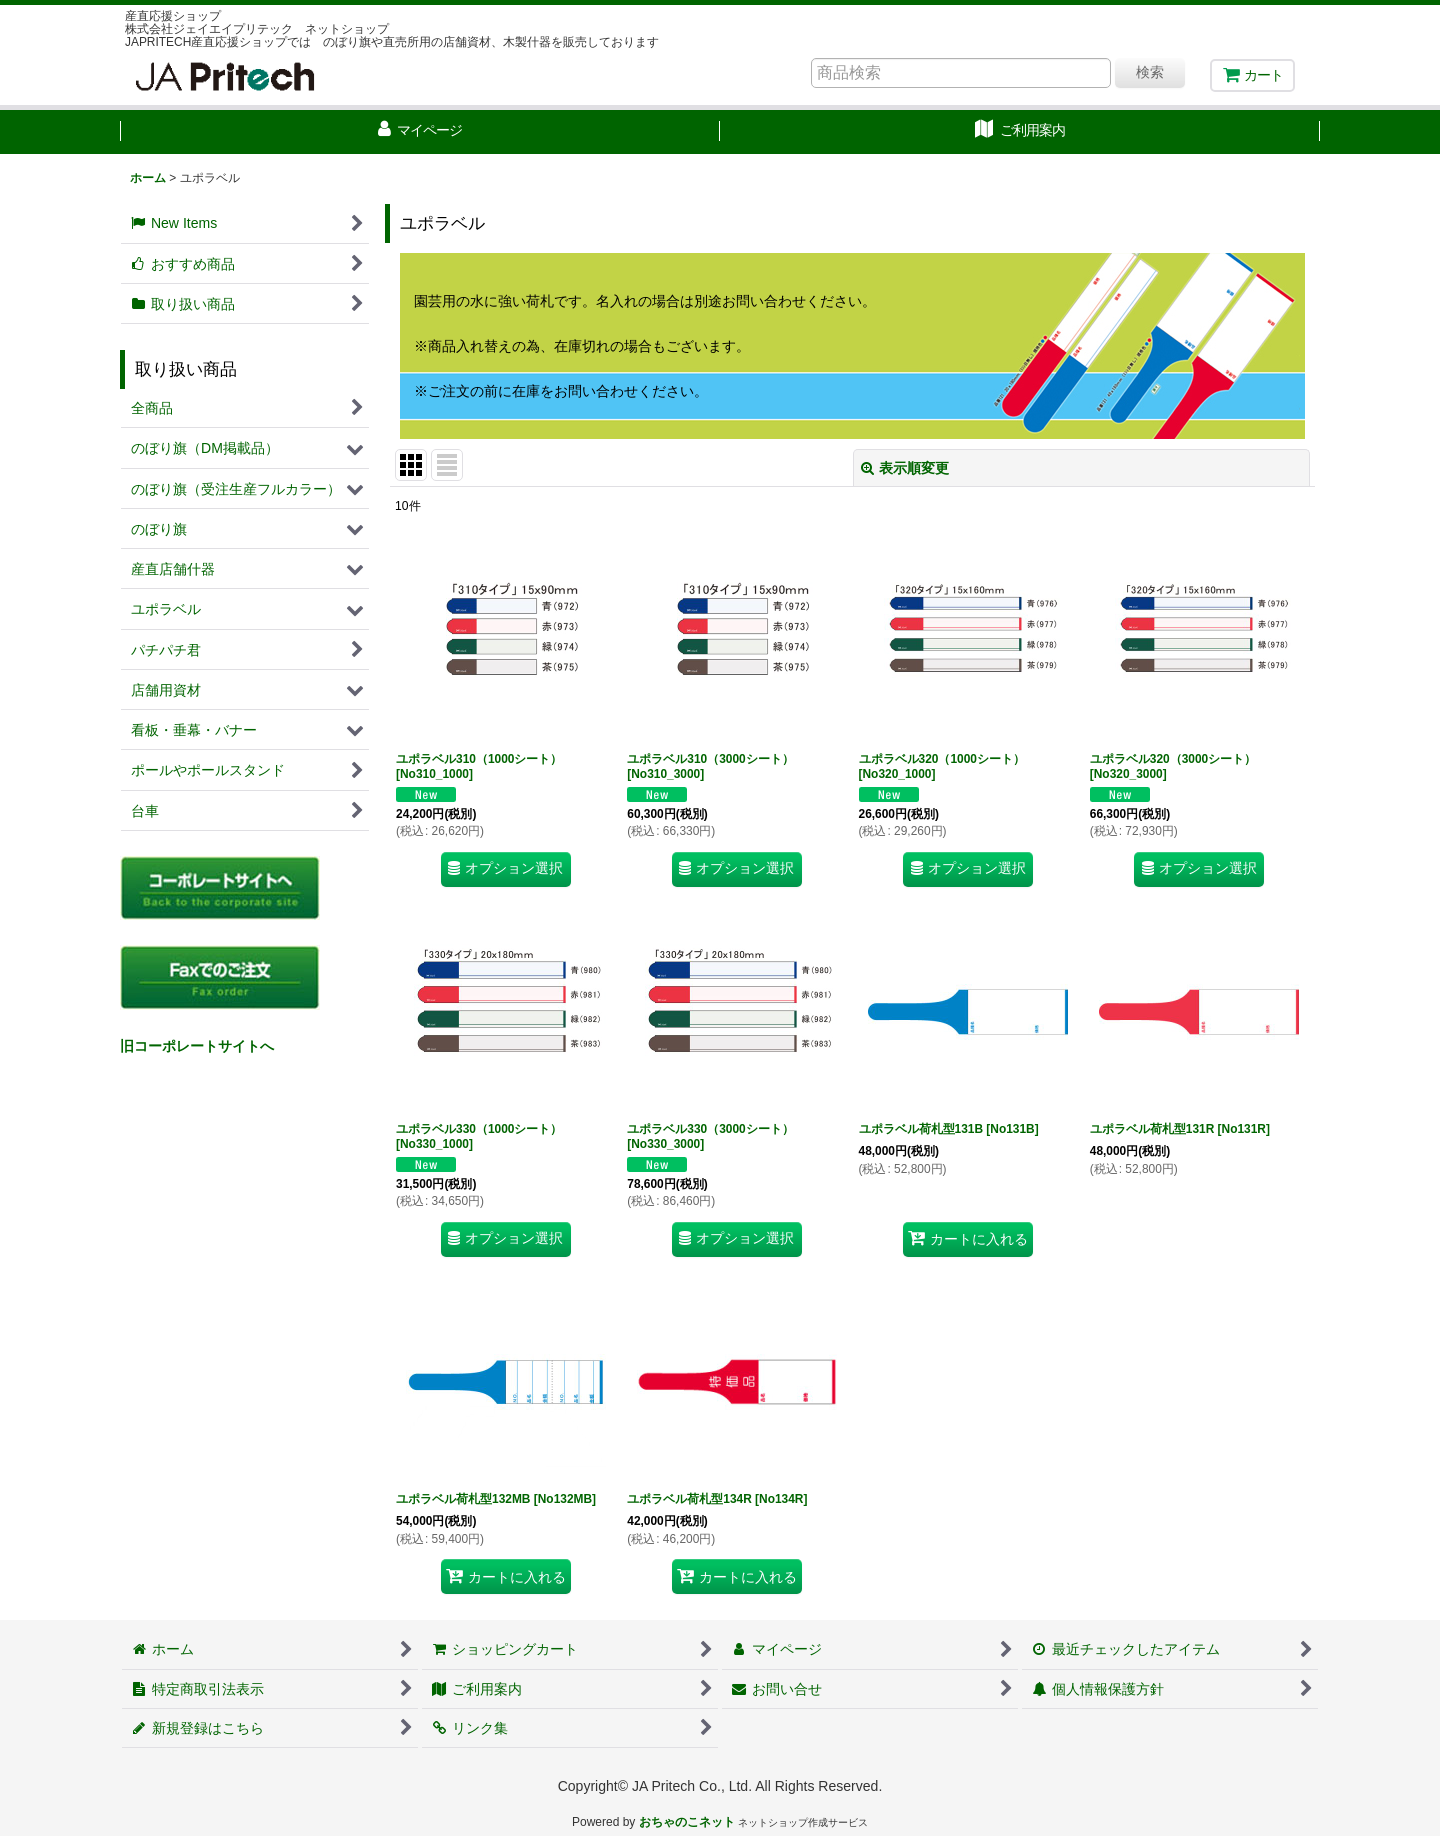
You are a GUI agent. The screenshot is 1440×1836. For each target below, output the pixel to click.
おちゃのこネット (687, 1822)
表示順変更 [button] (905, 468)
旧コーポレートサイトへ (197, 1046)
